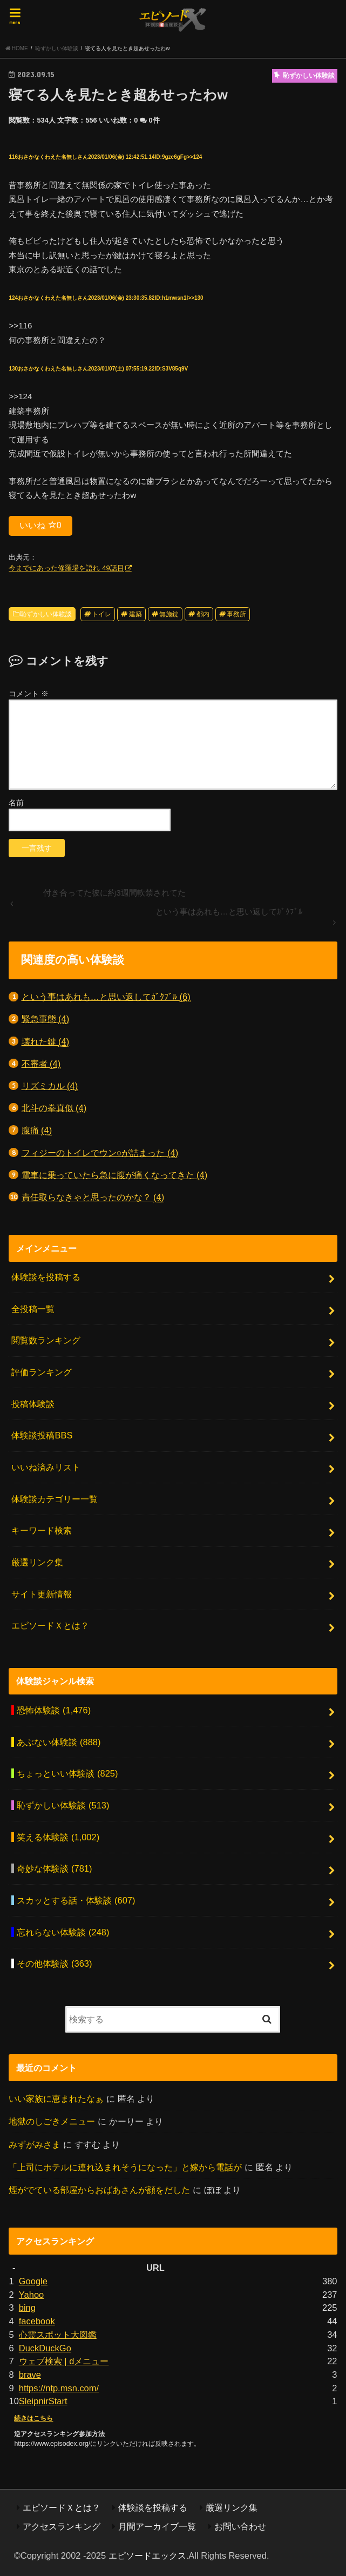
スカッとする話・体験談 (76, 1900)
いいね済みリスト (45, 1467)
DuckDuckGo (45, 2348)
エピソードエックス (147, 2555)
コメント (29, 693)
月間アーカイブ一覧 (157, 2526)
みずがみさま (34, 2144)
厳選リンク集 (37, 1562)
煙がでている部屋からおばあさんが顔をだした (99, 2190)
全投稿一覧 (33, 1309)
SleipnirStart (43, 2401)
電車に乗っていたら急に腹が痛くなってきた (115, 1175)
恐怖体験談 (54, 1710)
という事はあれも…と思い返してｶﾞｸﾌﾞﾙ (106, 997)
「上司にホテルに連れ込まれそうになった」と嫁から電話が (125, 2167)
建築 (135, 614)
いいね (40, 525)
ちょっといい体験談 (67, 1773)
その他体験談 (54, 1963)
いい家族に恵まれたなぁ (56, 2098)
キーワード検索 (41, 1530)
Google (33, 2281)
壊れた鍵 (46, 1042)
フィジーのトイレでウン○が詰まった (100, 1153)
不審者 (41, 1064)
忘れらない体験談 (63, 1932)
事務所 (236, 614)
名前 (16, 802)
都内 (202, 614)
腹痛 (37, 1130)
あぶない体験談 (58, 1742)
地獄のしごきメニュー (52, 2121)
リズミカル (50, 1086)
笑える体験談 (58, 1837)
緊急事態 (46, 1019)
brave (30, 2374)
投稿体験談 (33, 1404)
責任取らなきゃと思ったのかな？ (93, 1197)
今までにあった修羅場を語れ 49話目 (66, 568)
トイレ (101, 614)
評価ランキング (41, 1372)
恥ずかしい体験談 (46, 614)
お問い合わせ (240, 2526)
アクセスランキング (61, 2526)
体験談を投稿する (45, 1277)
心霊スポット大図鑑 (58, 2334)
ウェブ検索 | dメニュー (64, 2361)
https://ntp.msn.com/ (59, 2388)
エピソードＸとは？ (50, 1625)
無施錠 (169, 614)
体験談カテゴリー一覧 (54, 1499)
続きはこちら (33, 2418)
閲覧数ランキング (45, 1340)
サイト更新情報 (41, 1594)
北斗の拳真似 (54, 1108)
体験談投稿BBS (41, 1435)
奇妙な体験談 (54, 1868)
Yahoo (31, 2294)
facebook (37, 2321)
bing (27, 2307)
